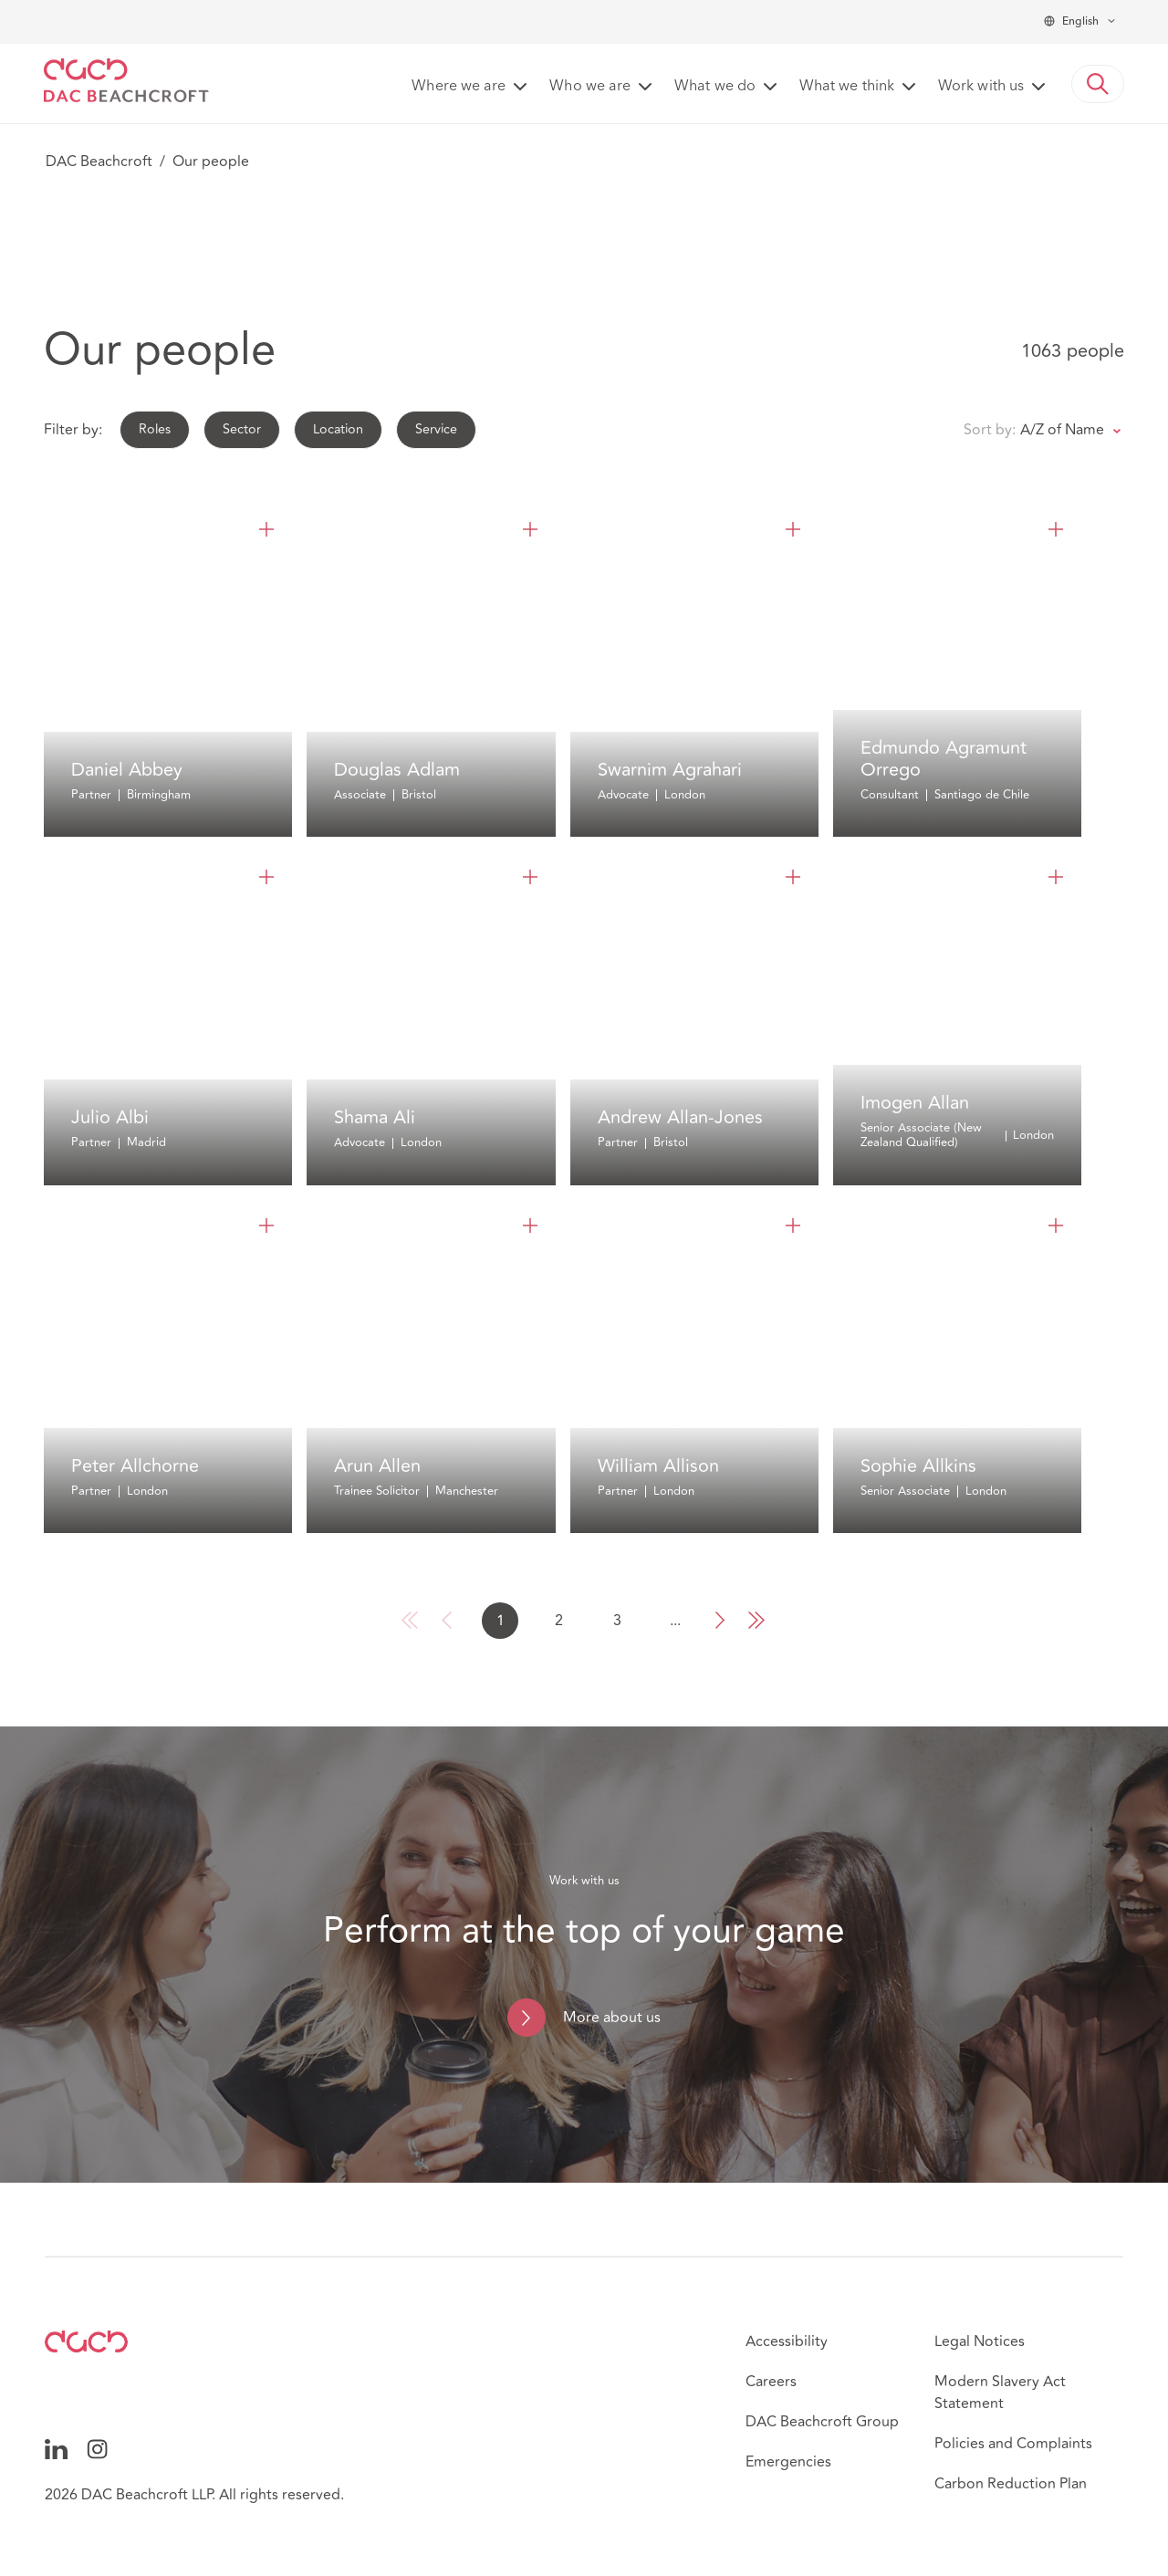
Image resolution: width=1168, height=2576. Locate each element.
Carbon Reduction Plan (1010, 2484)
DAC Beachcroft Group (822, 2422)
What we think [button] (846, 86)
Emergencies (788, 2462)
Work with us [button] (981, 86)
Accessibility (787, 2341)
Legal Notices (979, 2341)
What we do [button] (715, 86)
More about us (612, 2017)
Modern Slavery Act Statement (1000, 2392)
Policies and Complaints (1013, 2444)
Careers (771, 2382)
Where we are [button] (459, 86)
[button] (1097, 84)
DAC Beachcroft (99, 161)
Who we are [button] (590, 86)
